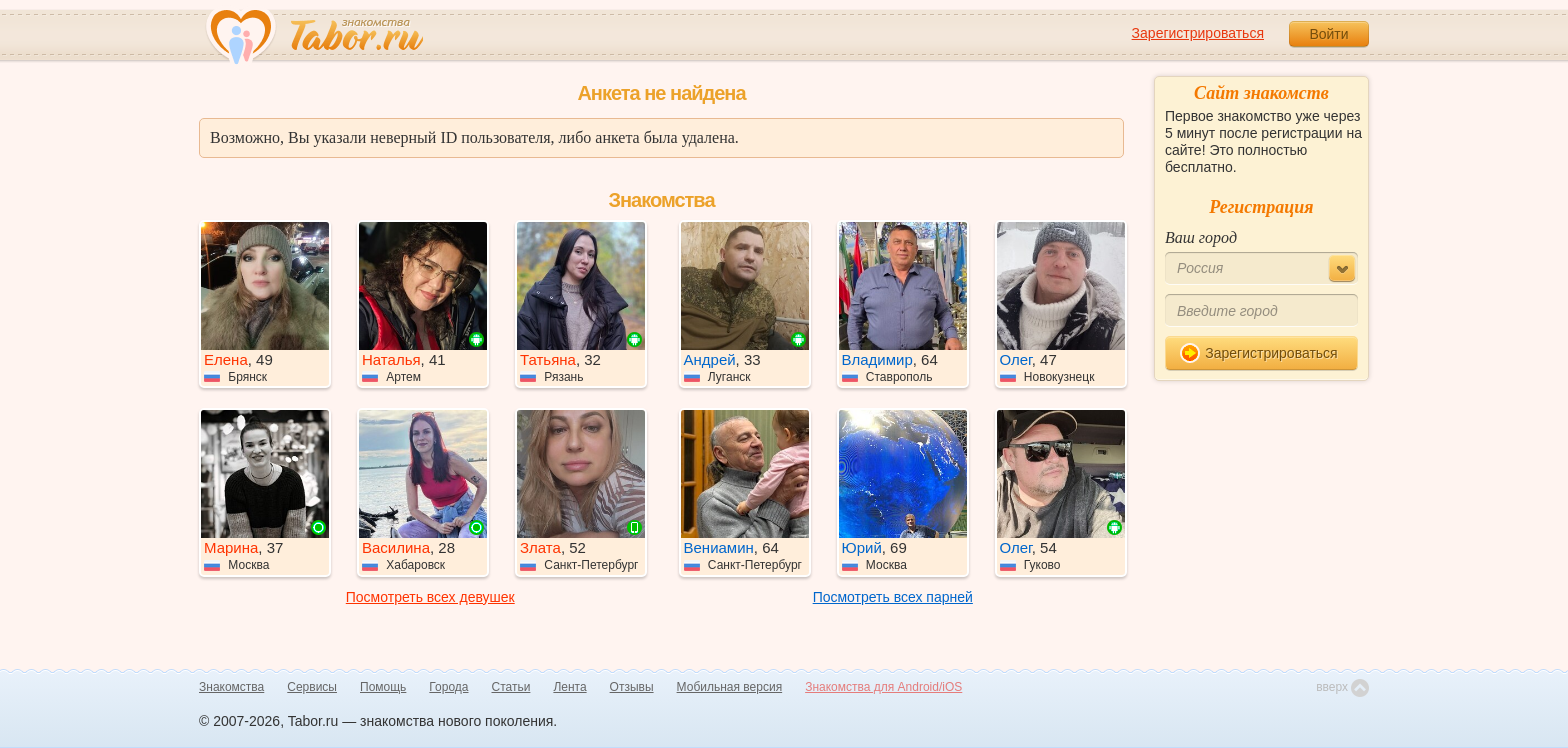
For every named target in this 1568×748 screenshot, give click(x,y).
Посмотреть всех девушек (430, 597)
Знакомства (231, 687)
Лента (569, 687)
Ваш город (1201, 237)
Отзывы (632, 687)
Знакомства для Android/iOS (883, 687)
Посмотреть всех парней (893, 597)
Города (448, 687)
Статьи (511, 687)
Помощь (383, 687)
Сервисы (312, 687)
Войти (1328, 34)
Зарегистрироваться (1198, 33)
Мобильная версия (730, 687)
